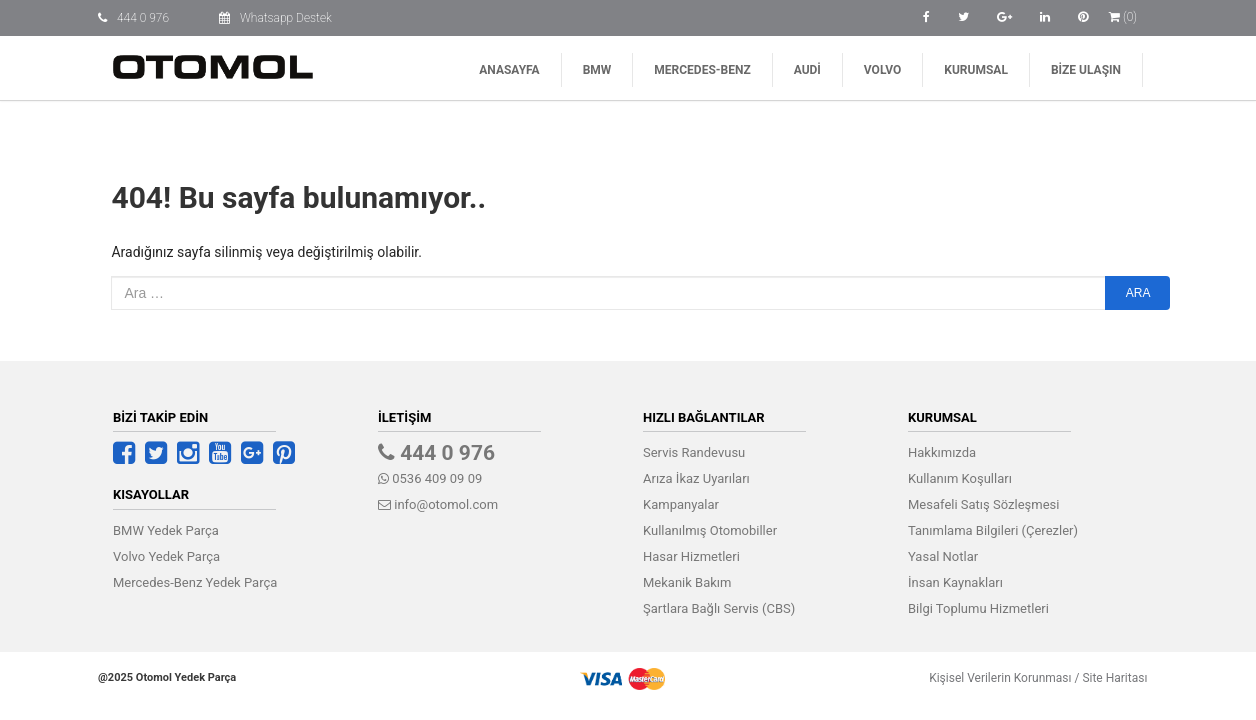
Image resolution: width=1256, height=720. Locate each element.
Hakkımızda (942, 452)
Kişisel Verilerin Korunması (1000, 678)
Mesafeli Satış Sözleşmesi (983, 504)
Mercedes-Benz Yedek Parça (195, 582)
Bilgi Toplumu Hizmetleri (978, 608)
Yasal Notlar (943, 556)
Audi (807, 70)
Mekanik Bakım (687, 582)
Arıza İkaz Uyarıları (696, 478)
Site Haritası (1114, 678)
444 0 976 (143, 18)
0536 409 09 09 (430, 478)
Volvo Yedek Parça (166, 556)
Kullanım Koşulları (960, 478)
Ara (1138, 293)
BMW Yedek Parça (166, 530)
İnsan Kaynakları (955, 582)
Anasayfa (509, 70)
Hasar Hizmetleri (691, 556)
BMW (597, 70)
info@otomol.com (438, 504)
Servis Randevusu (694, 452)
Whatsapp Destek (286, 18)
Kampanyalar (681, 504)
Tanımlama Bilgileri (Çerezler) (993, 530)
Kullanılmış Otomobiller (710, 530)
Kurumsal (976, 70)
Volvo (882, 70)
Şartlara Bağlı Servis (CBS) (719, 608)
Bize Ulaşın (1086, 70)
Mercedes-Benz (702, 70)
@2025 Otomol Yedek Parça (167, 677)
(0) (1123, 17)
